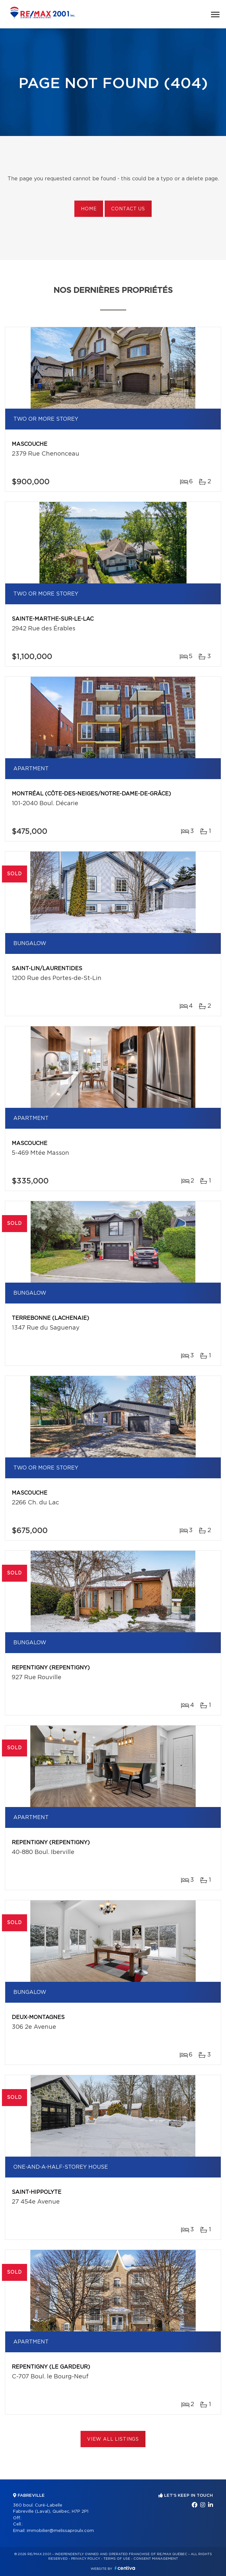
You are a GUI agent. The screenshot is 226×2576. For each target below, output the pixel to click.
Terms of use (116, 2558)
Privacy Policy (85, 2558)
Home (89, 209)
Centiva (124, 2568)
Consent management (155, 2558)
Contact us (128, 209)
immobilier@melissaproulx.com (60, 2531)
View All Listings (113, 2439)
